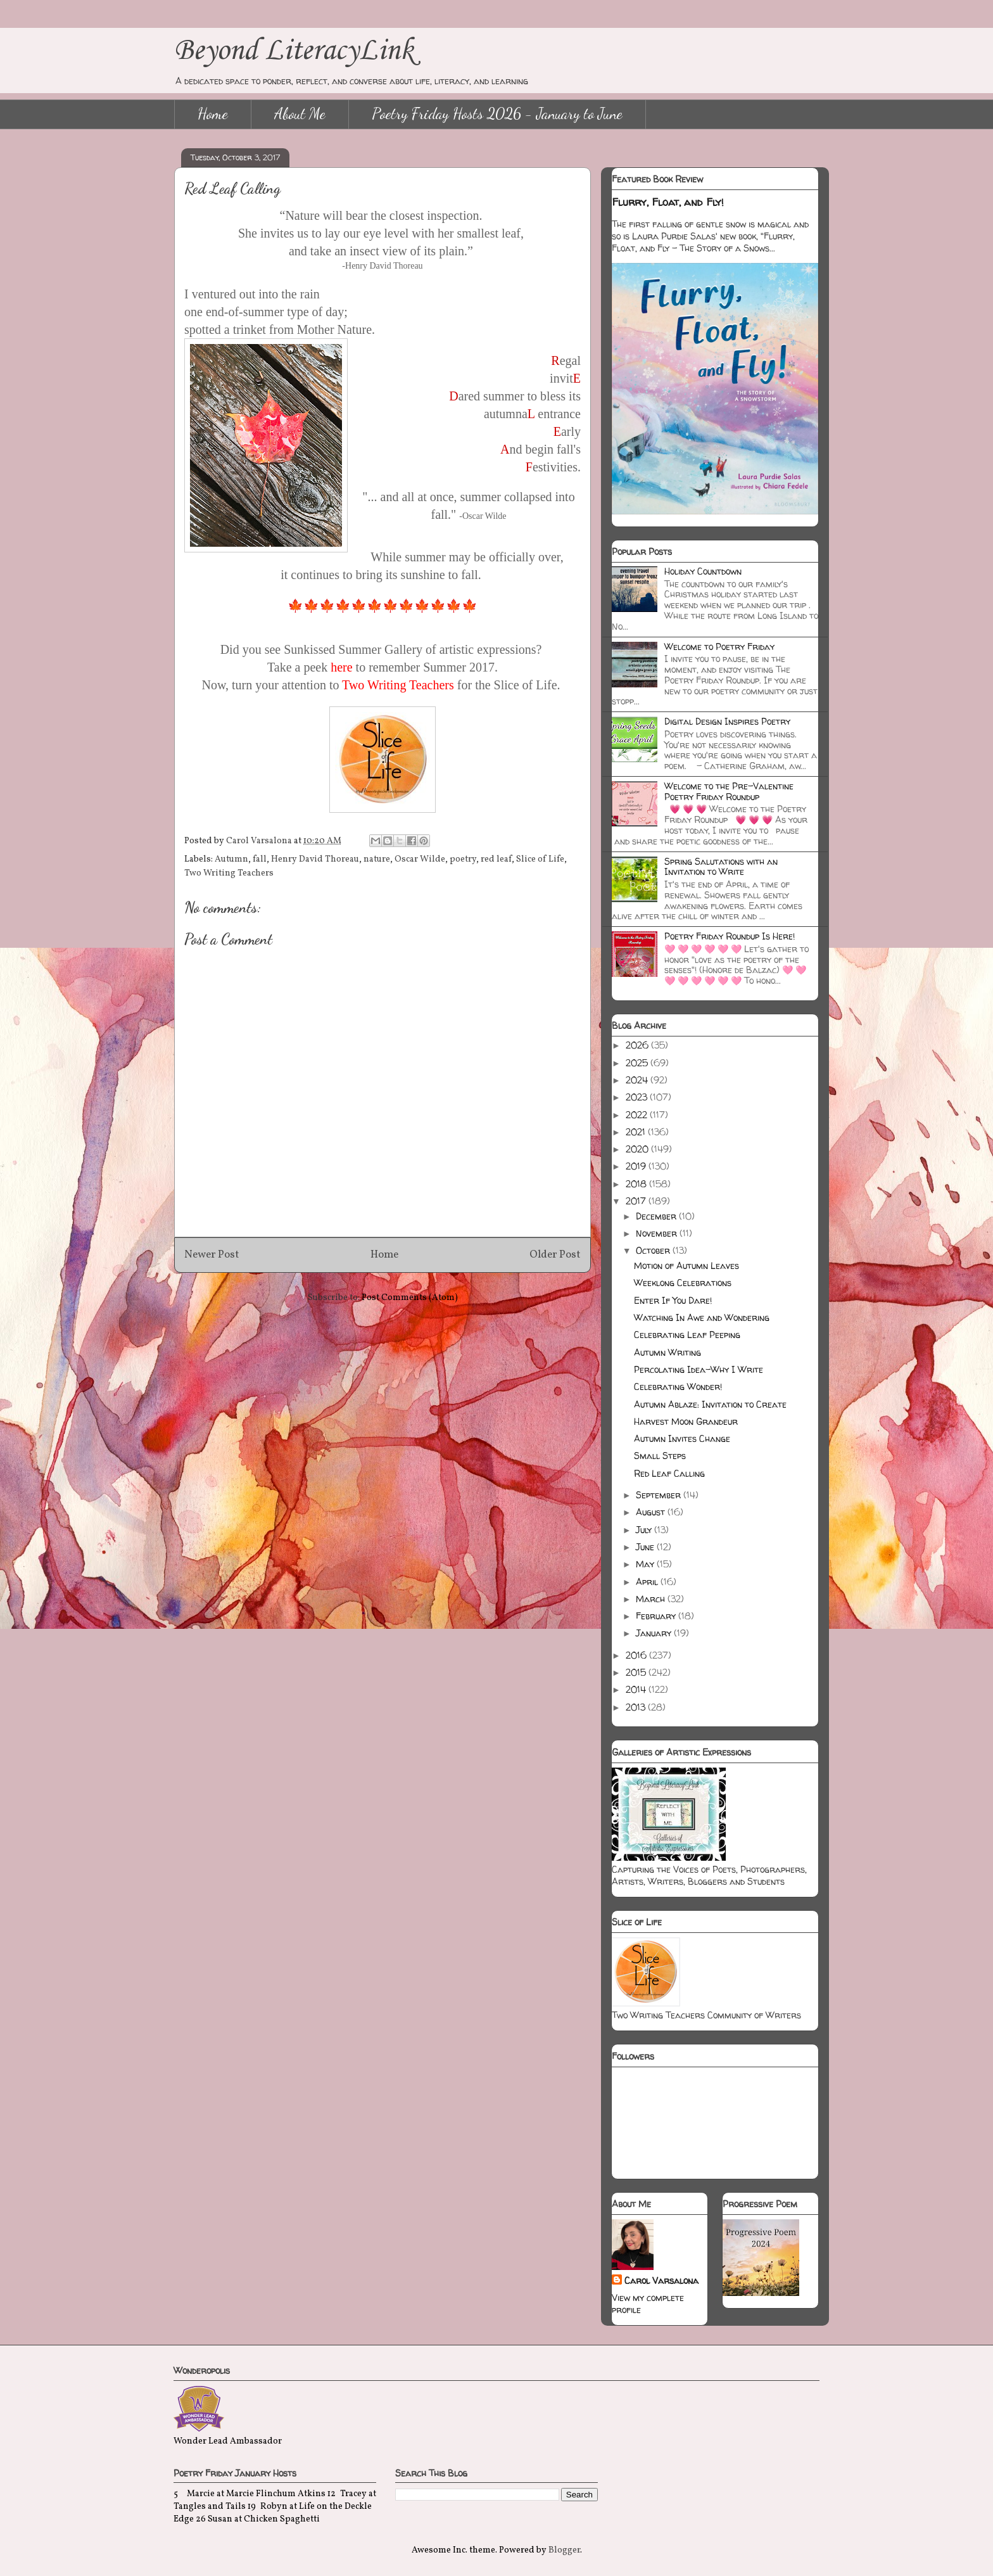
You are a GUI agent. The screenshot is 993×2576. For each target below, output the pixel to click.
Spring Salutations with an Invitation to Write (721, 866)
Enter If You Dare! (673, 1300)
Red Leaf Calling (669, 1473)
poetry (463, 859)
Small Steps (660, 1456)
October (654, 1250)
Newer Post (211, 1254)
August (651, 1512)
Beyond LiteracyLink (294, 51)
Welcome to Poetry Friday (719, 647)
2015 (637, 1672)
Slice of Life (540, 859)
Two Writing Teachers (229, 873)
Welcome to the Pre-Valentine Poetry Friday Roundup (729, 791)
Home (213, 114)
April (648, 1582)
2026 (638, 1045)
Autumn (231, 859)
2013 (637, 1707)
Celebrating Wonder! (678, 1386)
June (646, 1547)
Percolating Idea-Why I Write (698, 1369)
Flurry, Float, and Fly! (668, 202)
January (655, 1633)
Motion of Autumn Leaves (686, 1265)
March (651, 1599)
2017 (637, 1201)
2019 (637, 1166)
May (646, 1564)
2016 (637, 1655)
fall (260, 859)
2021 (637, 1132)
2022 (638, 1115)
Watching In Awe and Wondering (701, 1317)
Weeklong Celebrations (682, 1283)
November (658, 1233)
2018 (637, 1184)
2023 (638, 1097)
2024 (638, 1080)
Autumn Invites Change (682, 1438)
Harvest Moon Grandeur (686, 1421)
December (657, 1216)
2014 (637, 1689)
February (657, 1616)
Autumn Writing (667, 1352)
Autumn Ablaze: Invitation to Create (710, 1404)
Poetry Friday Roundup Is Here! (729, 936)
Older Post (555, 1254)
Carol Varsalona (661, 2280)
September (659, 1495)
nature (377, 859)
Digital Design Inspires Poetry (727, 721)
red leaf (496, 859)
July (645, 1530)
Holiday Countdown (703, 571)
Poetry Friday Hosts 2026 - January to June (497, 114)
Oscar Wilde (420, 859)
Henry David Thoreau (315, 859)
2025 (638, 1063)
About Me (300, 114)
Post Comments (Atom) (410, 1298)
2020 (638, 1149)
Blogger (564, 2550)
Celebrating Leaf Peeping (687, 1335)
